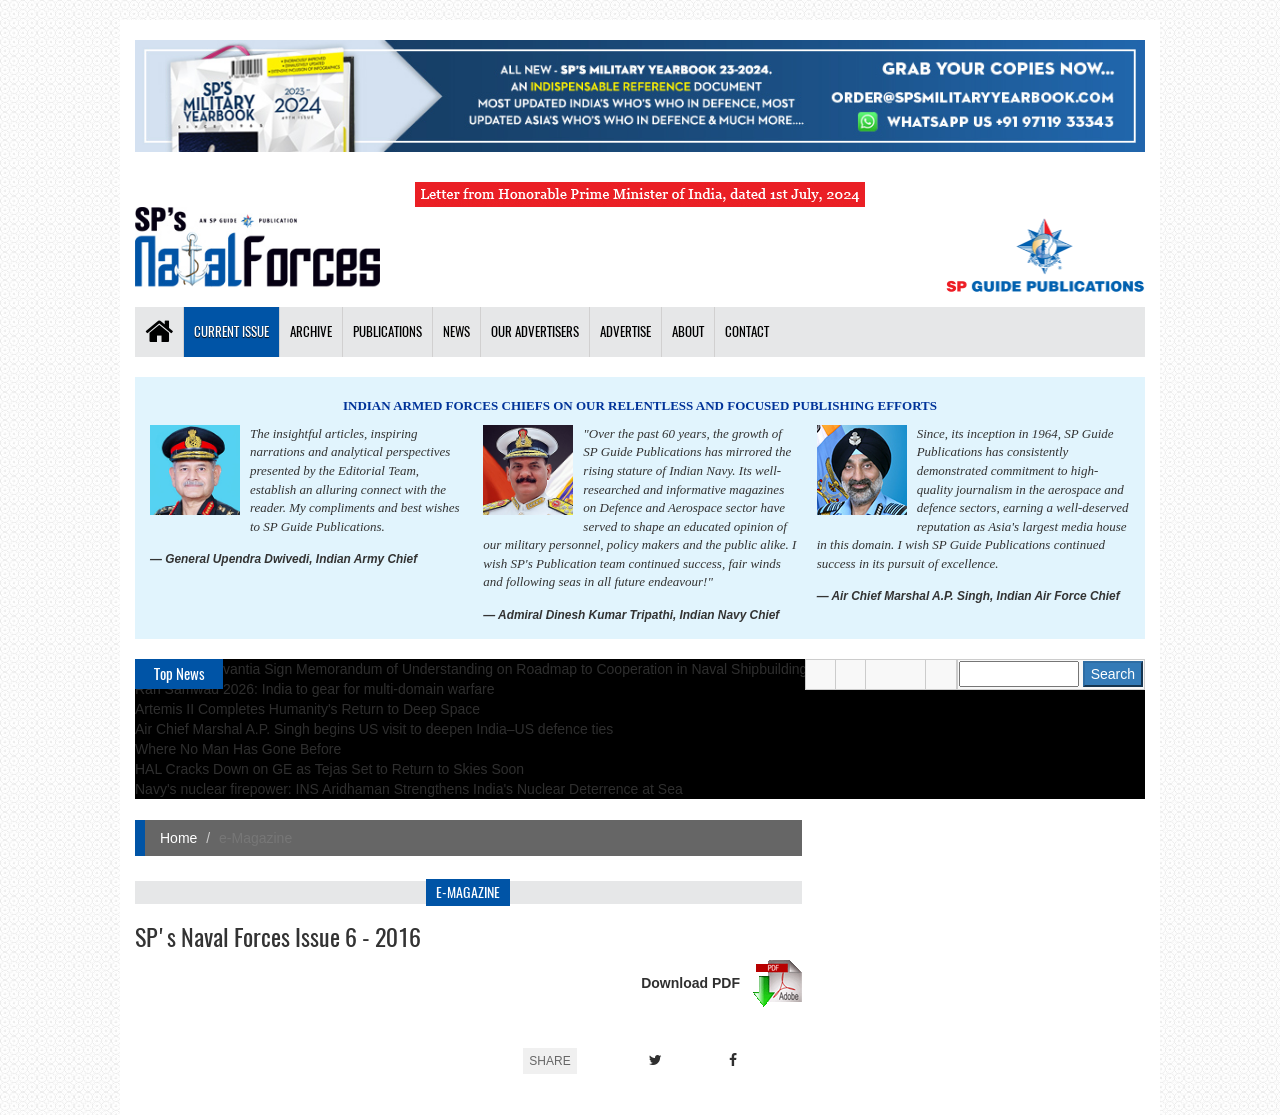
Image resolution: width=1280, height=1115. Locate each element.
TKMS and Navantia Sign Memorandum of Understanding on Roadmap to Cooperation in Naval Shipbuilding (471, 669)
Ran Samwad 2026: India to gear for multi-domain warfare (315, 689)
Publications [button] (387, 331)
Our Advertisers (535, 331)
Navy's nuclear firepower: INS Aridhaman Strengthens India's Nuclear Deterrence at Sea (409, 789)
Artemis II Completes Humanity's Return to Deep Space (307, 709)
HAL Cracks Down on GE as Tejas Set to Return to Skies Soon (329, 769)
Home (178, 838)
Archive (311, 331)
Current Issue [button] (231, 331)
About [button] (688, 331)
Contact (747, 331)
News (456, 331)
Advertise (625, 331)
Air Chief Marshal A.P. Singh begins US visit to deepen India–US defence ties (374, 729)
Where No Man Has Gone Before (238, 749)
